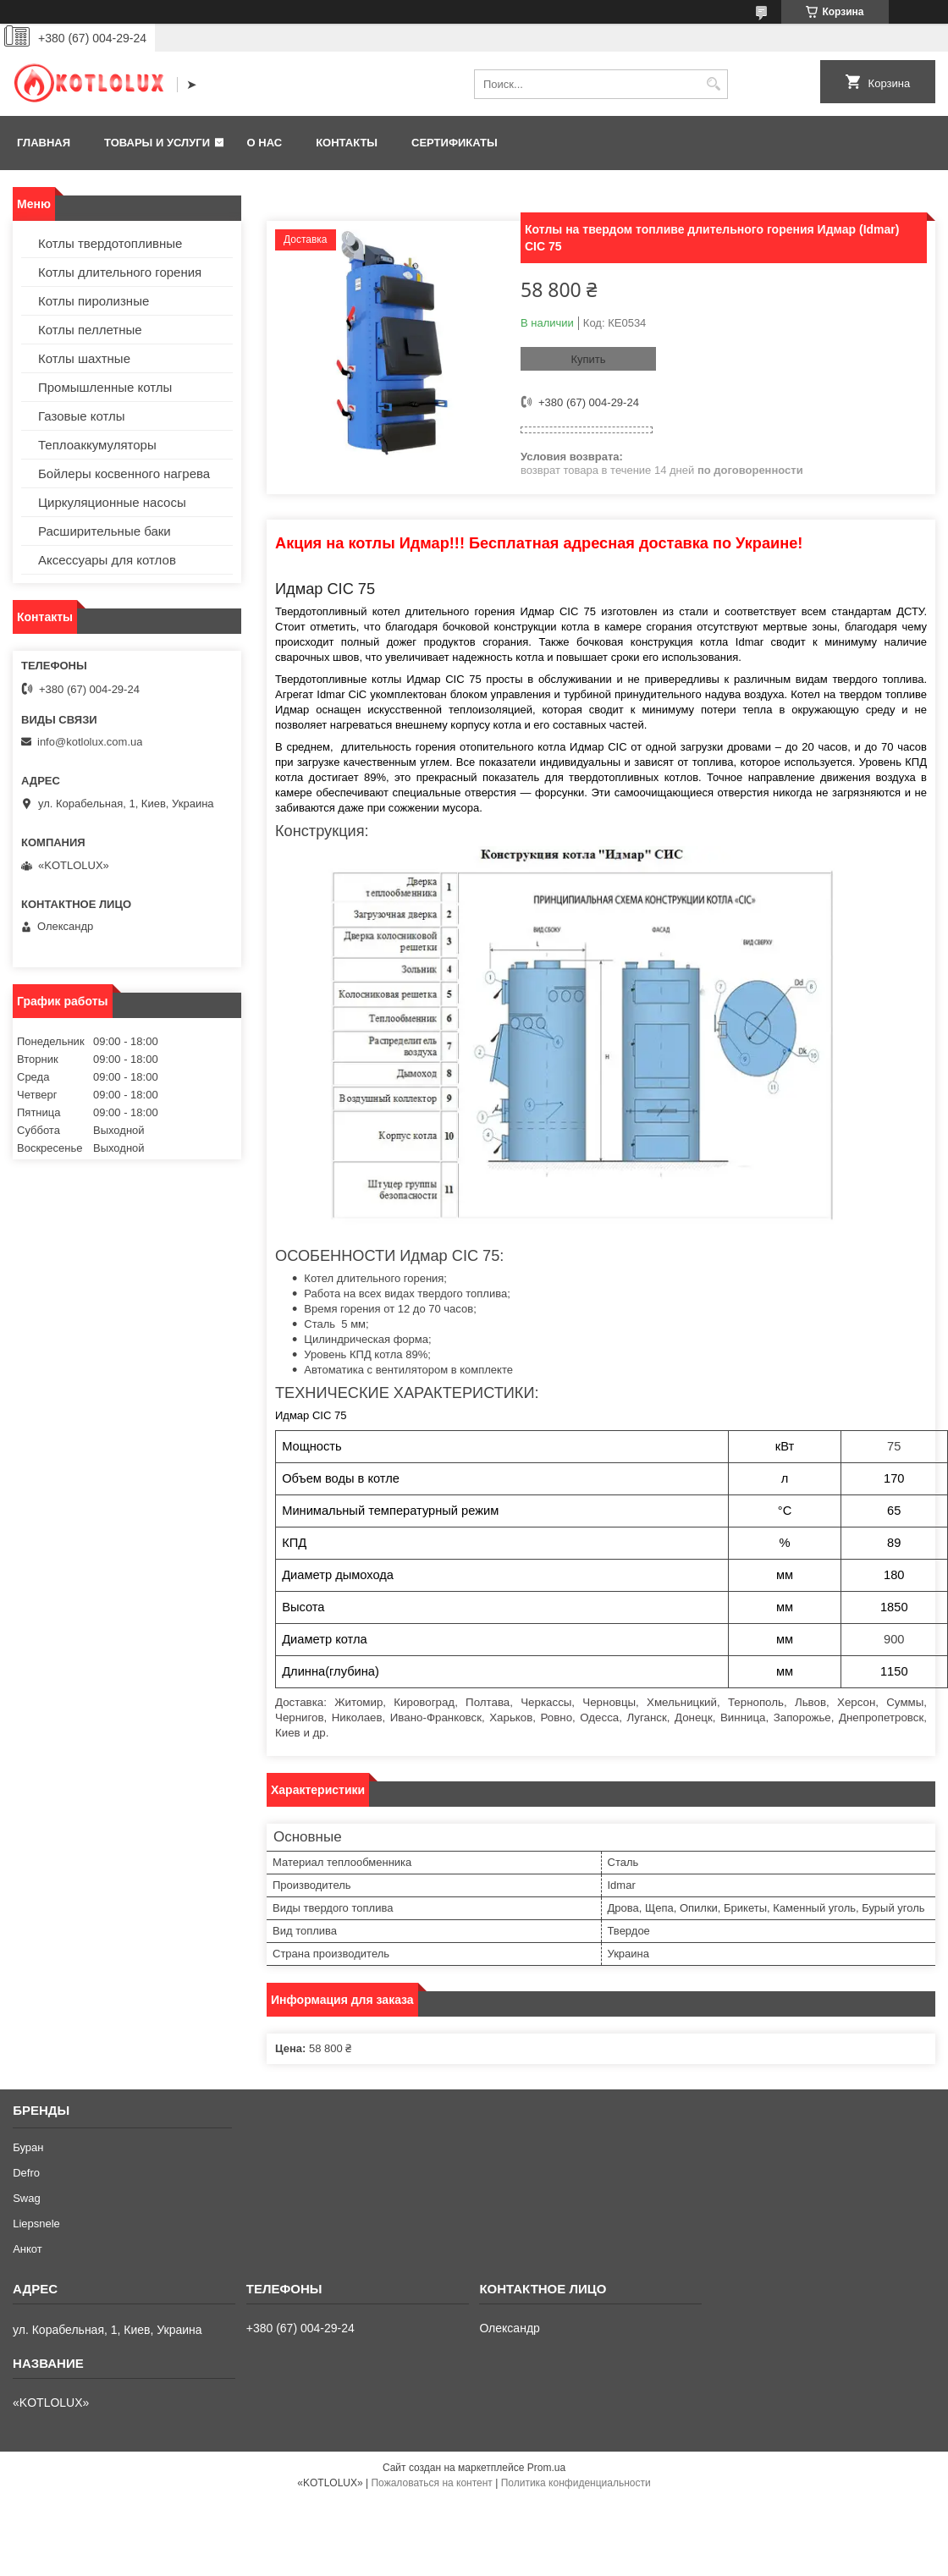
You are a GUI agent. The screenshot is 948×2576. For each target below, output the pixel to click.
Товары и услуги (157, 142)
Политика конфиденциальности (576, 2483)
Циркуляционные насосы (112, 502)
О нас (265, 142)
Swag (27, 2198)
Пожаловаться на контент (431, 2483)
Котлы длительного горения (119, 272)
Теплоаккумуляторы (97, 445)
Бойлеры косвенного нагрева (124, 473)
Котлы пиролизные (93, 301)
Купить (587, 359)
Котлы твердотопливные (110, 243)
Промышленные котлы (105, 387)
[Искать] (713, 84)
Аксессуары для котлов (107, 560)
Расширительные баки (104, 531)
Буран (28, 2147)
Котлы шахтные (84, 358)
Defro (26, 2172)
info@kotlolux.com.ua (89, 741)
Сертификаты (454, 142)
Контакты (347, 142)
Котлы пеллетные (90, 329)
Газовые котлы (81, 416)
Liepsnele (36, 2223)
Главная (43, 142)
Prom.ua (546, 2468)
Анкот (27, 2249)
